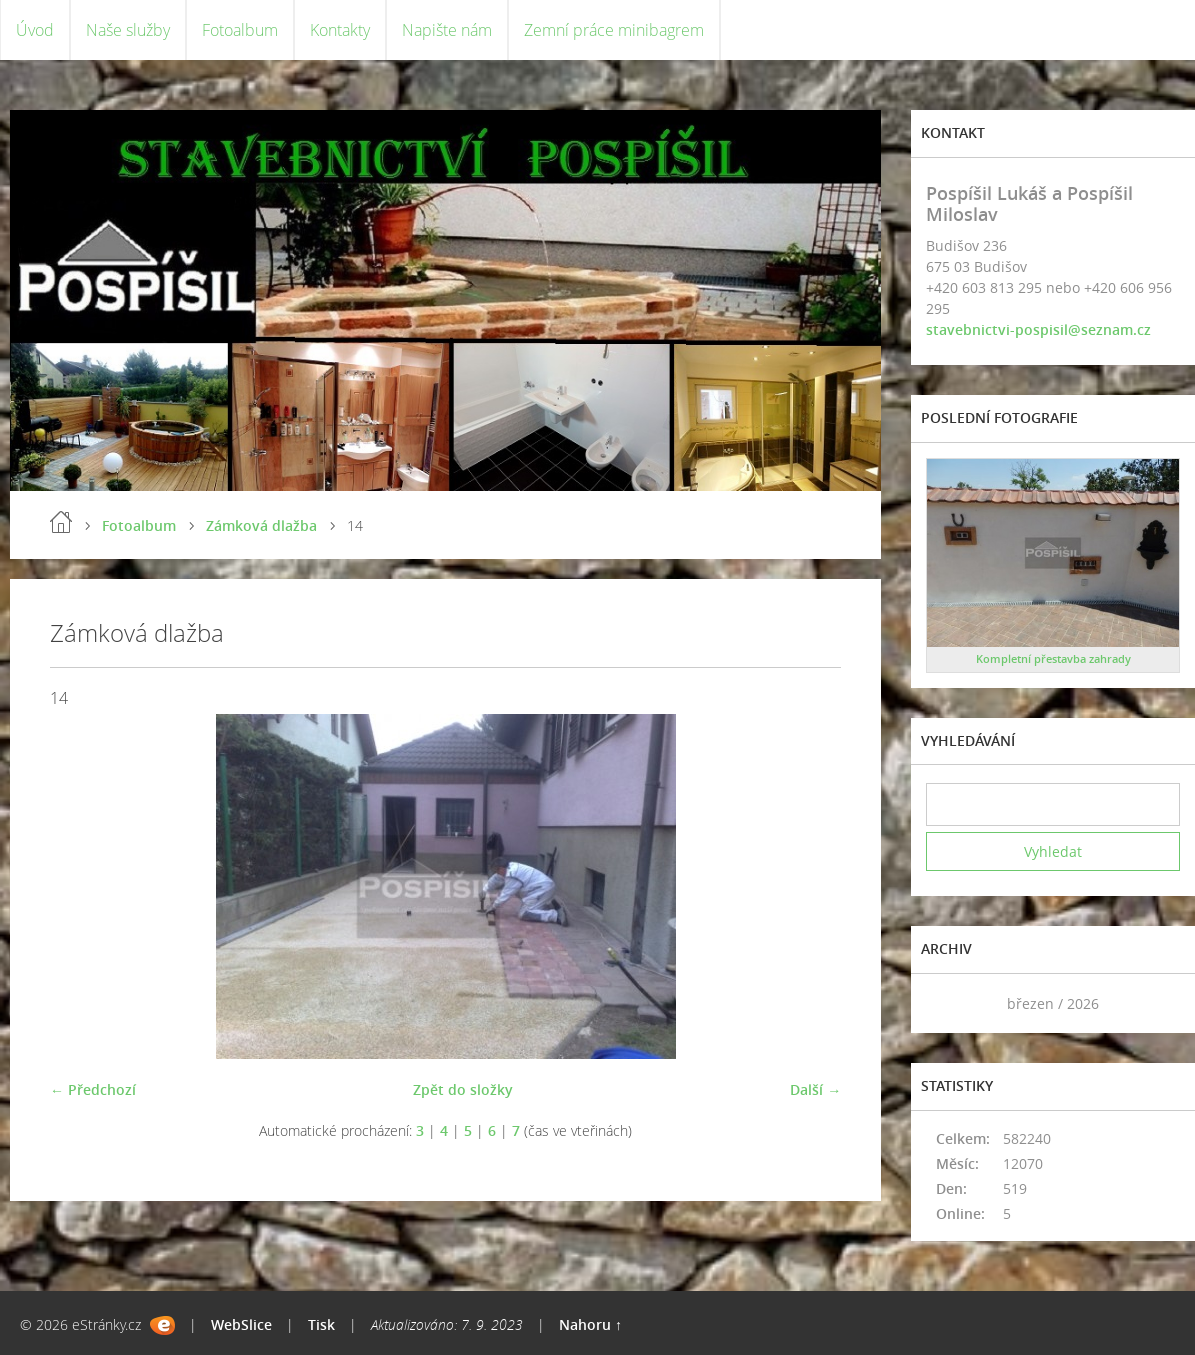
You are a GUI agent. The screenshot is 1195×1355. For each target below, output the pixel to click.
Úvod (35, 30)
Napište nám (447, 30)
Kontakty (340, 30)
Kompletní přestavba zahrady (1053, 658)
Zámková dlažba (261, 525)
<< (948, 1003)
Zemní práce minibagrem (614, 30)
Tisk (321, 1324)
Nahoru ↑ (590, 1324)
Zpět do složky (463, 1089)
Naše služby (128, 30)
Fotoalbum (240, 30)
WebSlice (241, 1324)
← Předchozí (93, 1089)
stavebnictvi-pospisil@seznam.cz (1038, 329)
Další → (815, 1089)
